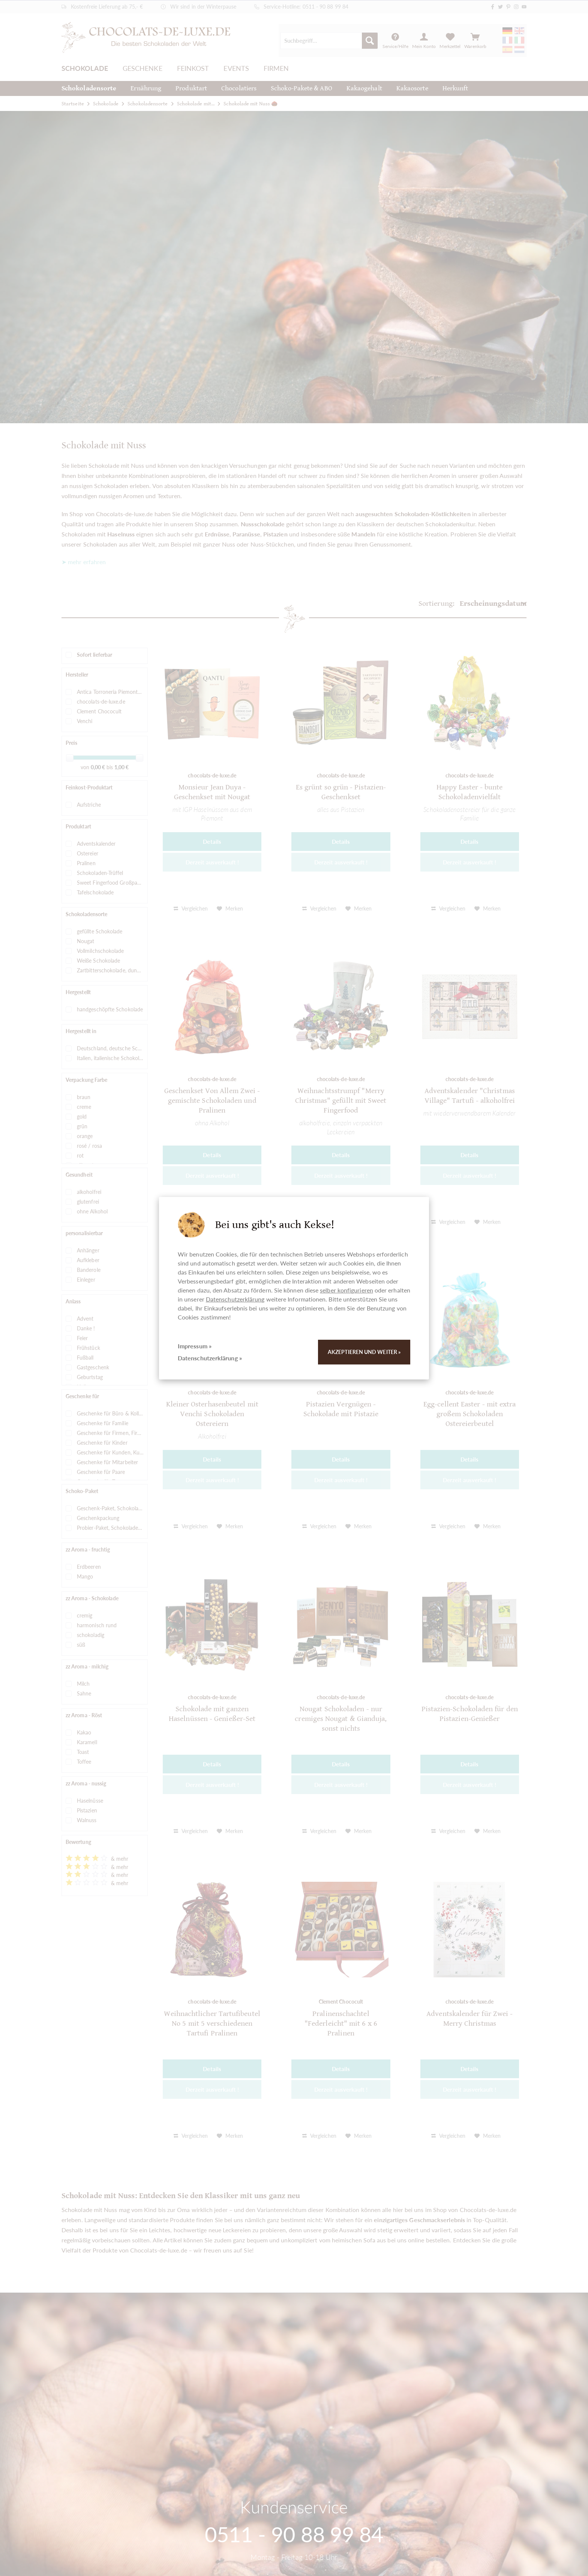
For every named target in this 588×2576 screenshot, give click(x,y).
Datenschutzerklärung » (210, 1357)
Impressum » (195, 1345)
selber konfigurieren (346, 1290)
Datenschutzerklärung (235, 1299)
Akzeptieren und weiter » (364, 1352)
